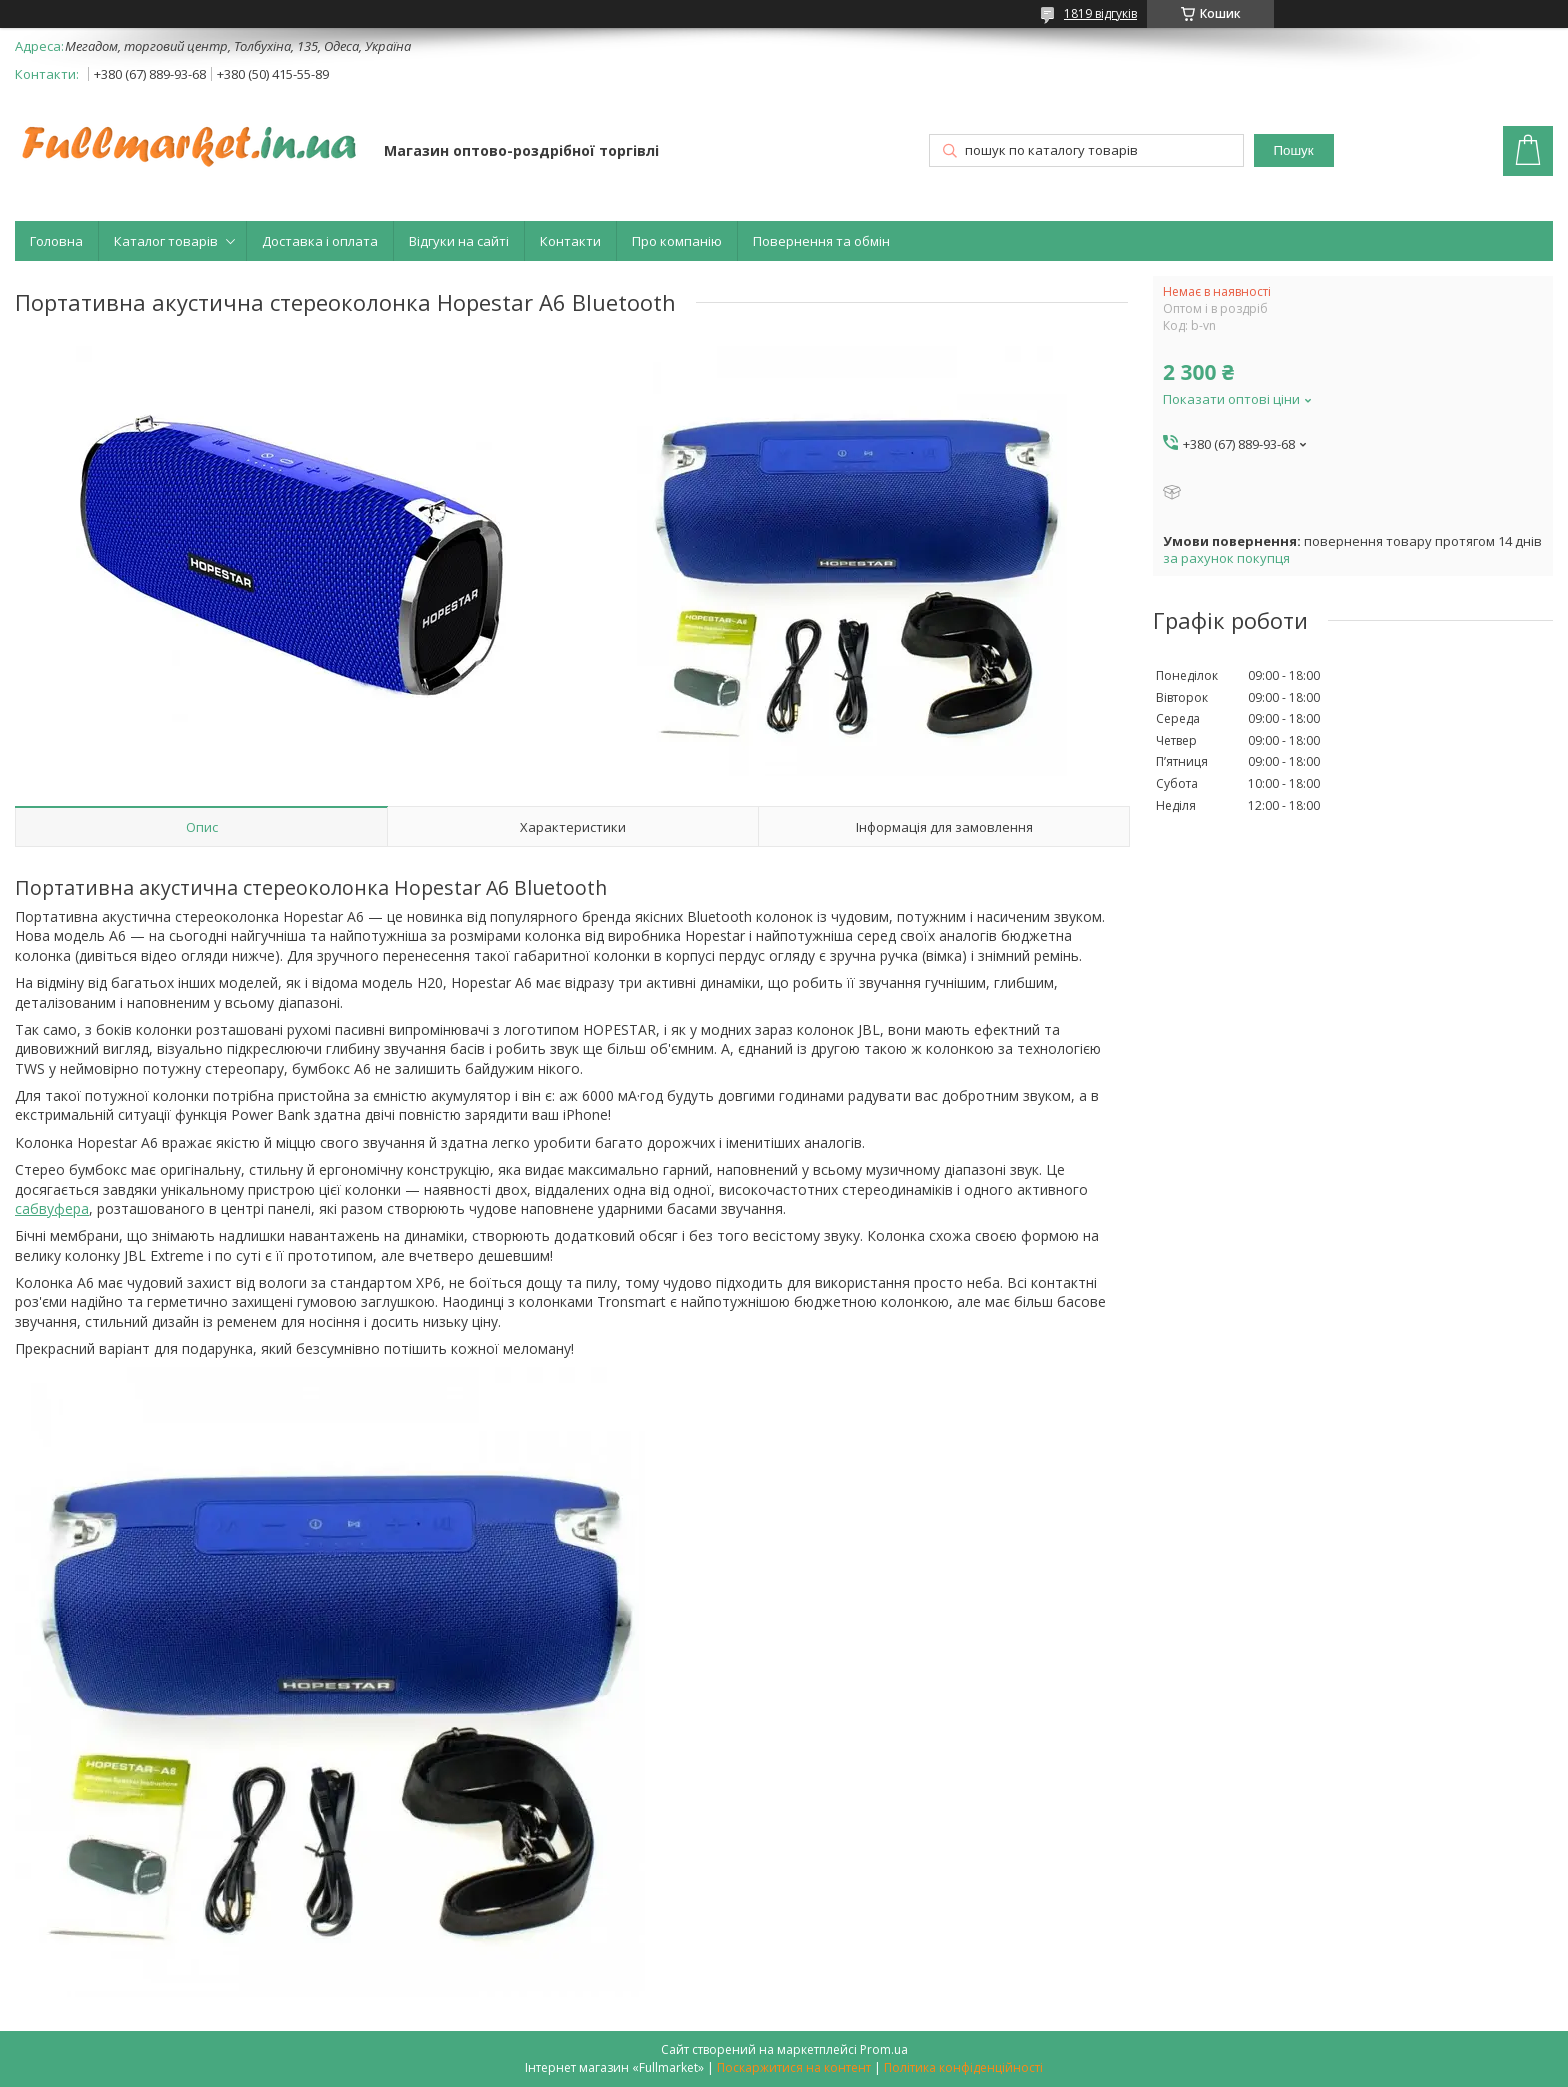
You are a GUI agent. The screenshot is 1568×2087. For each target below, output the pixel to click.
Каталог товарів (166, 241)
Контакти (570, 241)
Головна (56, 241)
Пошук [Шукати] (1293, 150)
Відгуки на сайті (459, 241)
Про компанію (677, 241)
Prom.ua (884, 2049)
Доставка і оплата (320, 241)
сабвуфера (52, 1208)
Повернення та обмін (821, 241)
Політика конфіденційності (963, 2067)
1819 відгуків (1100, 13)
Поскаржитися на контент (794, 2067)
